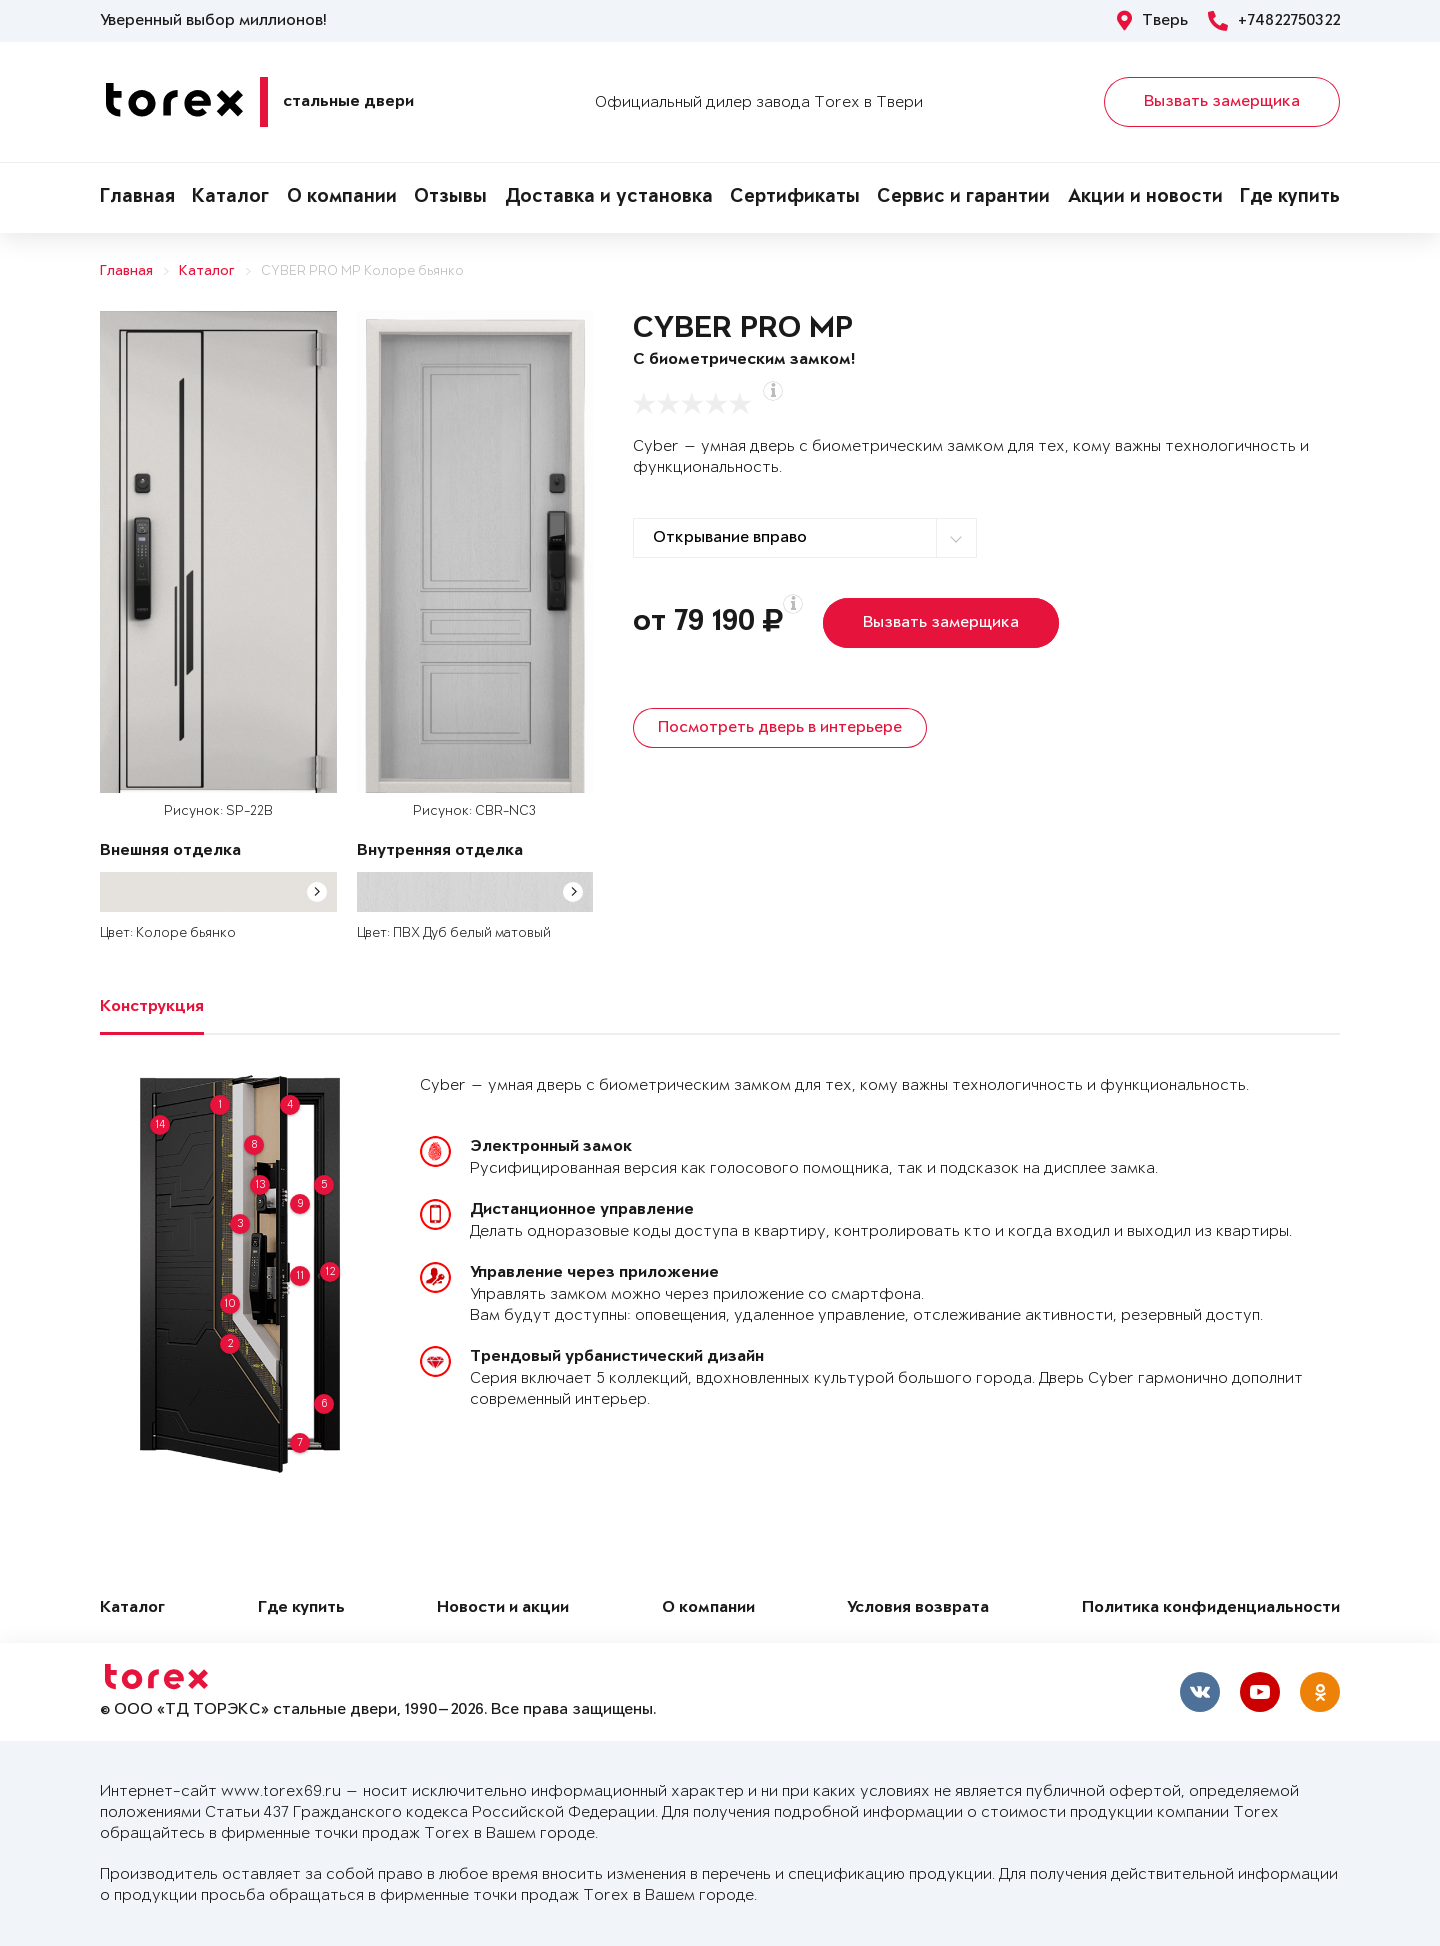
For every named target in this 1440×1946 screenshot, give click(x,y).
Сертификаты (795, 198)
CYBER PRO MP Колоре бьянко (362, 271)
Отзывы (450, 198)
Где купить (1290, 198)
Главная (137, 198)
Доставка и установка (609, 198)
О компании (342, 198)
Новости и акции (503, 1608)
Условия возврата (918, 1608)
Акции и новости (1145, 198)
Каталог (230, 198)
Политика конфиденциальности (1211, 1608)
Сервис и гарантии (963, 198)
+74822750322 (1274, 21)
